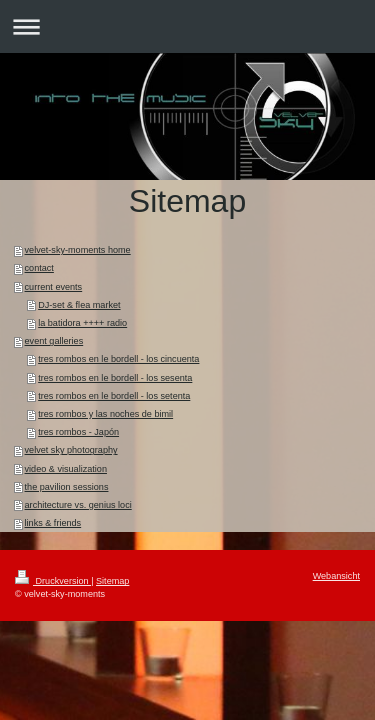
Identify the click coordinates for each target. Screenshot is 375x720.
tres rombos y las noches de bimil (105, 414)
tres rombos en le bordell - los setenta (114, 396)
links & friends (53, 523)
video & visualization (66, 469)
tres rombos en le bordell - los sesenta (115, 378)
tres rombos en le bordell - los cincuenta (118, 359)
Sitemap (112, 581)
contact (39, 268)
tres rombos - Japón (78, 432)
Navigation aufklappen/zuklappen (187, 26)
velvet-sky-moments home (78, 250)
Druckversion (53, 581)
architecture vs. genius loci (78, 505)
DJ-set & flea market (79, 305)
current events (54, 287)
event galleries (54, 341)
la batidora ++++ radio (82, 323)
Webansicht (336, 576)
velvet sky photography (71, 450)
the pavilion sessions (67, 487)
